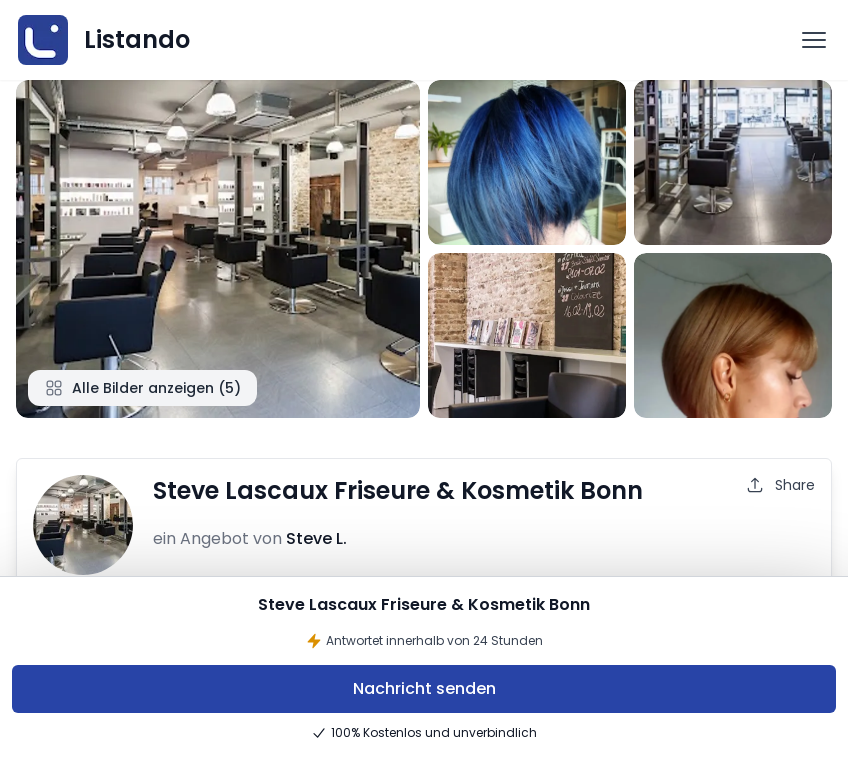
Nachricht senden (424, 688)
